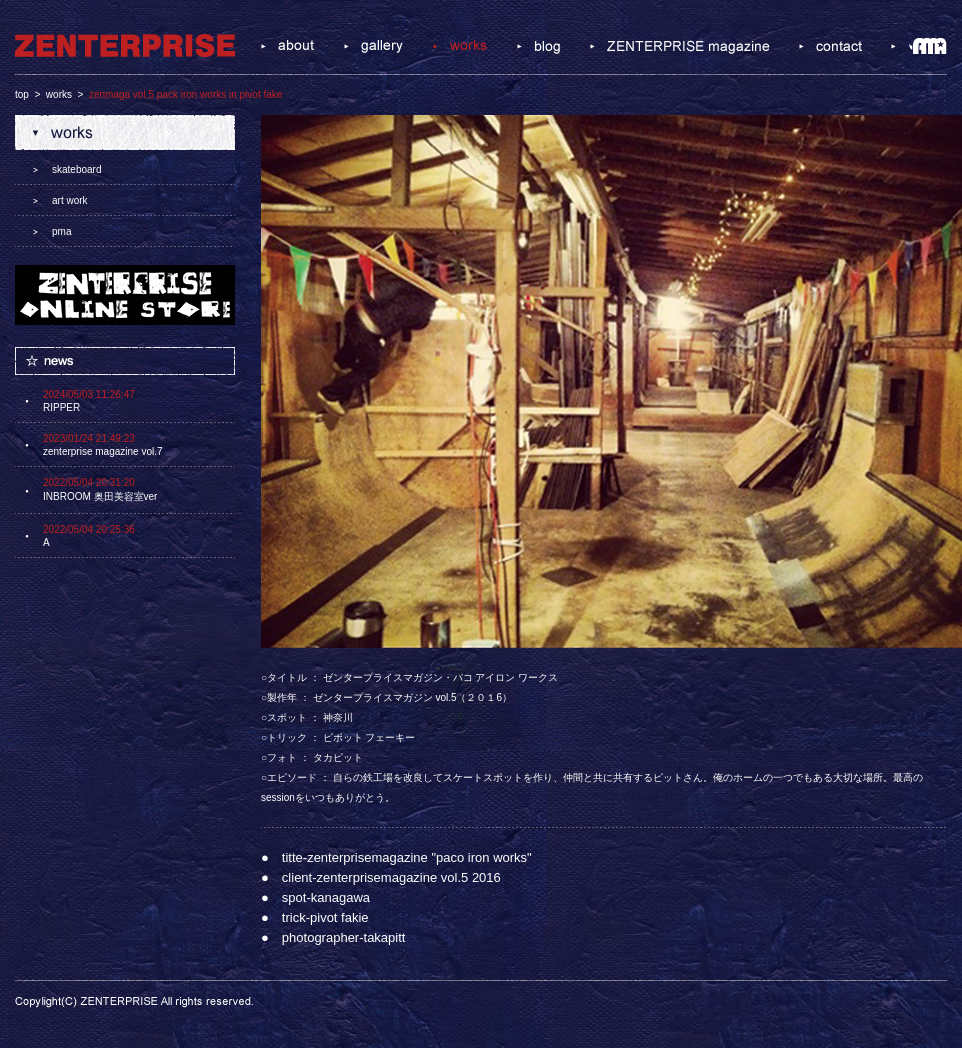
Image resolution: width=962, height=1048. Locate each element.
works (59, 94)
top (22, 94)
